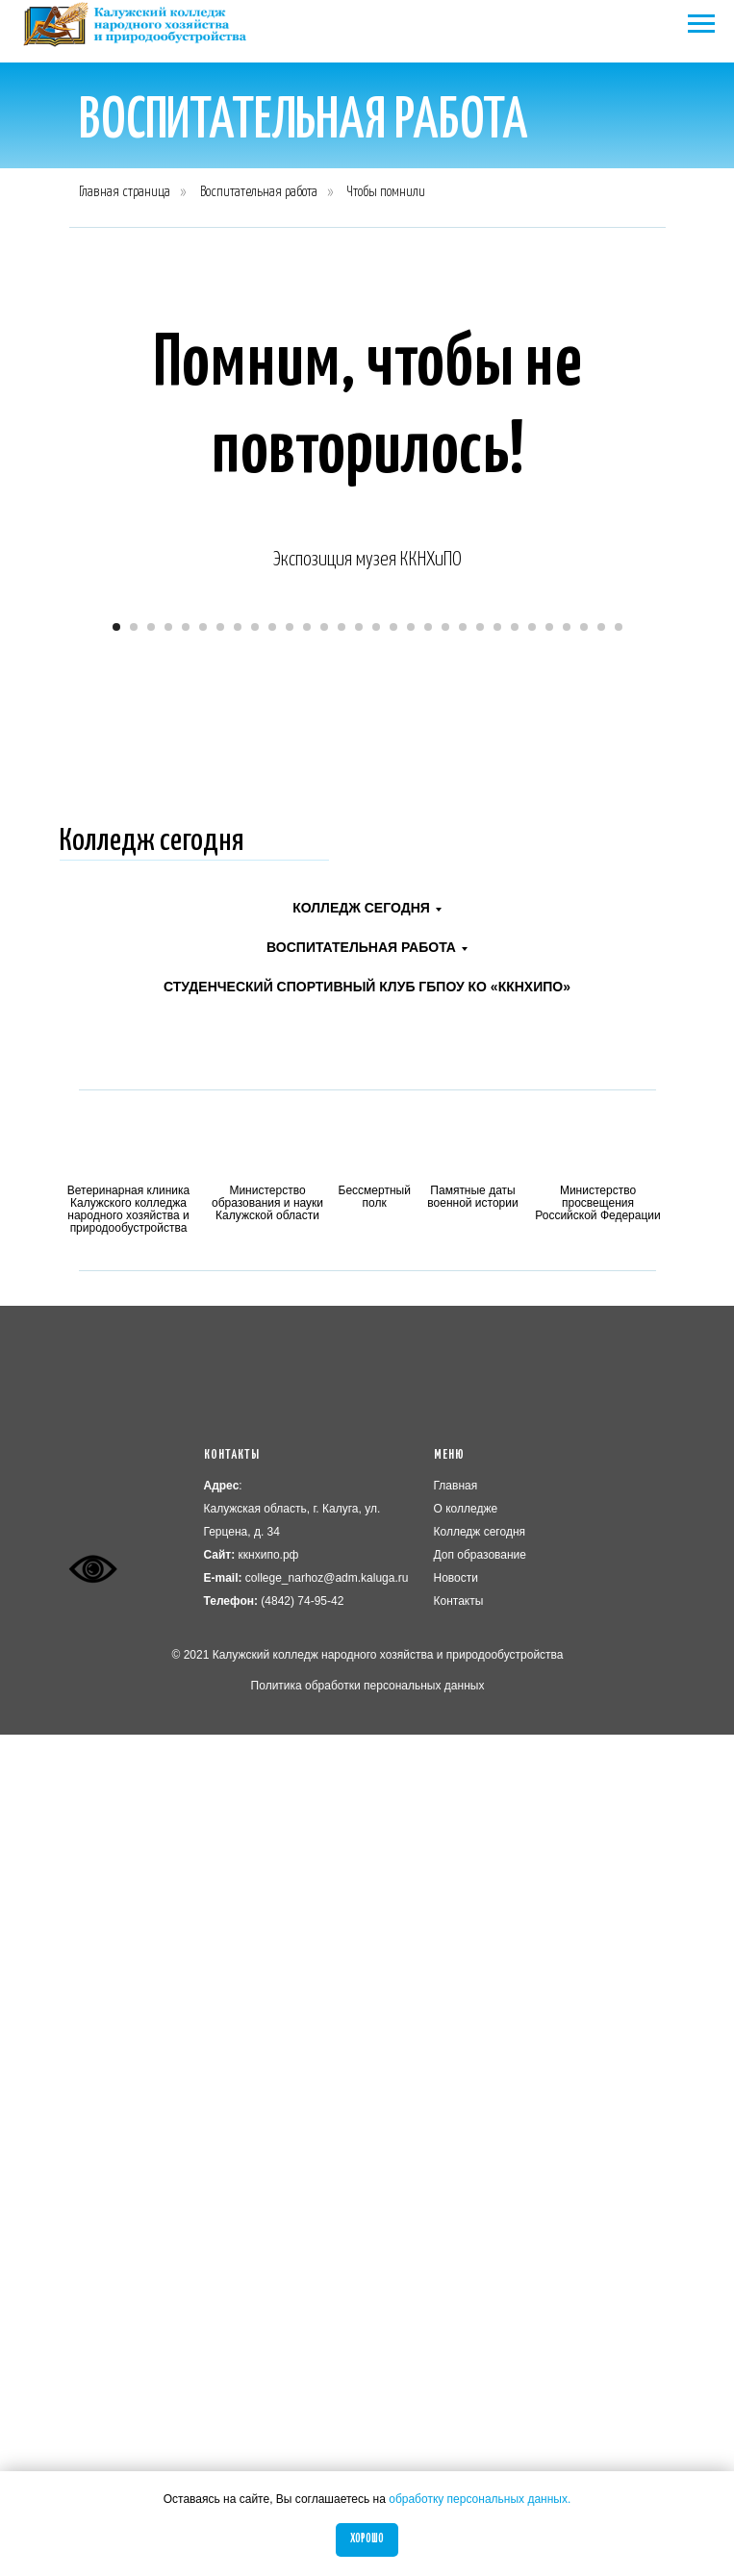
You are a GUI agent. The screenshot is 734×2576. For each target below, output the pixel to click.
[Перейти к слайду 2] (134, 1468)
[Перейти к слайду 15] (359, 1468)
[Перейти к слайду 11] (289, 1468)
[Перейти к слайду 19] (428, 1468)
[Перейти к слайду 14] (341, 1468)
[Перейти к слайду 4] (168, 1468)
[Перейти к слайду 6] (203, 1468)
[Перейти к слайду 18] (411, 1468)
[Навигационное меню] (701, 24)
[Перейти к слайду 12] (307, 1468)
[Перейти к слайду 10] (272, 1468)
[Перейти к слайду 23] (497, 1468)
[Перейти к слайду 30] (618, 1468)
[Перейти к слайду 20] (445, 1468)
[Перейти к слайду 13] (324, 1468)
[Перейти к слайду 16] (376, 1468)
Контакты (459, 2442)
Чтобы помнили (386, 192)
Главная (456, 2327)
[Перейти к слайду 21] (463, 1468)
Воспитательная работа (258, 192)
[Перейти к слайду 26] (549, 1468)
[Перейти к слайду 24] (515, 1468)
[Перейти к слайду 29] (601, 1468)
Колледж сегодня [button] (361, 1749)
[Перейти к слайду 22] (480, 1468)
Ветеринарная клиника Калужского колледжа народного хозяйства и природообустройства (128, 2050)
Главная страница (124, 192)
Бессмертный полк (375, 2038)
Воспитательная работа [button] (361, 1788)
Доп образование (480, 2396)
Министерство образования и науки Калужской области (267, 2044)
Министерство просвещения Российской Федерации (598, 2044)
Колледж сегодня (152, 1682)
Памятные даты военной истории (472, 2038)
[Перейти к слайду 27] (566, 1468)
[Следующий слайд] (695, 1019)
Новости (456, 2419)
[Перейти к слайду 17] (393, 1468)
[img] (129, 1993)
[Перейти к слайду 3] (151, 1468)
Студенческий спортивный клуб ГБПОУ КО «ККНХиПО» (367, 1828)
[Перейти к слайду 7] (220, 1468)
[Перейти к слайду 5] (186, 1468)
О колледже (466, 2350)
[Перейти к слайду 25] (532, 1468)
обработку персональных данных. (479, 2499)
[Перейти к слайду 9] (255, 1468)
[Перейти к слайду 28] (584, 1468)
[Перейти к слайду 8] (237, 1468)
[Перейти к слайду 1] (116, 1468)
